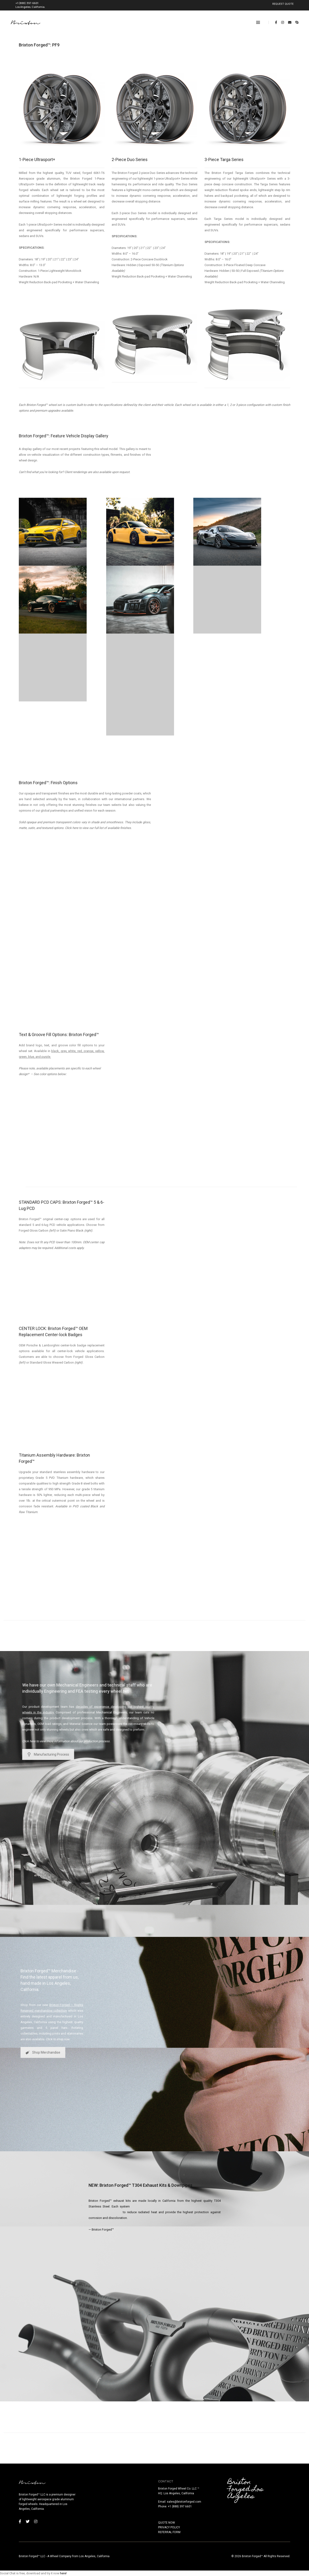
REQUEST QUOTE (283, 3)
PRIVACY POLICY (169, 2527)
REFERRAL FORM (169, 2532)
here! (63, 2573)
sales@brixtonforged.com (184, 2501)
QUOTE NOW (166, 2522)
